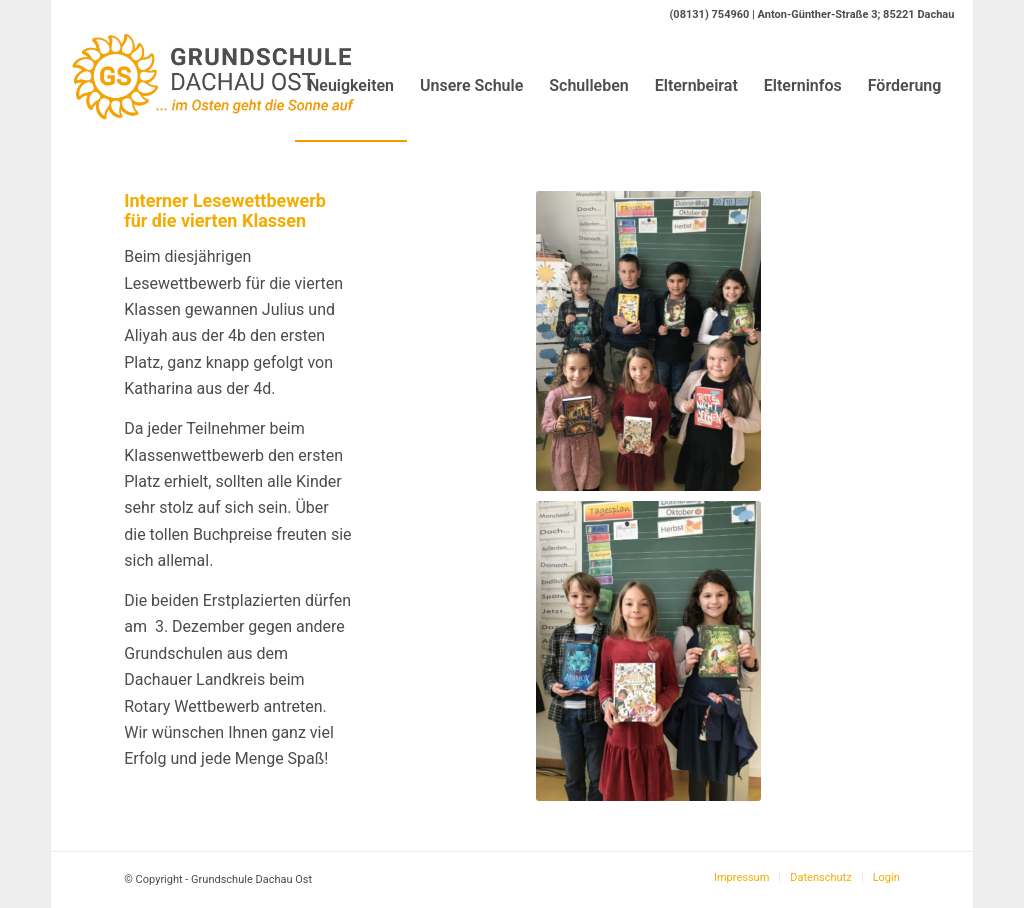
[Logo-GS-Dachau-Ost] (213, 86)
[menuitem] (351, 86)
